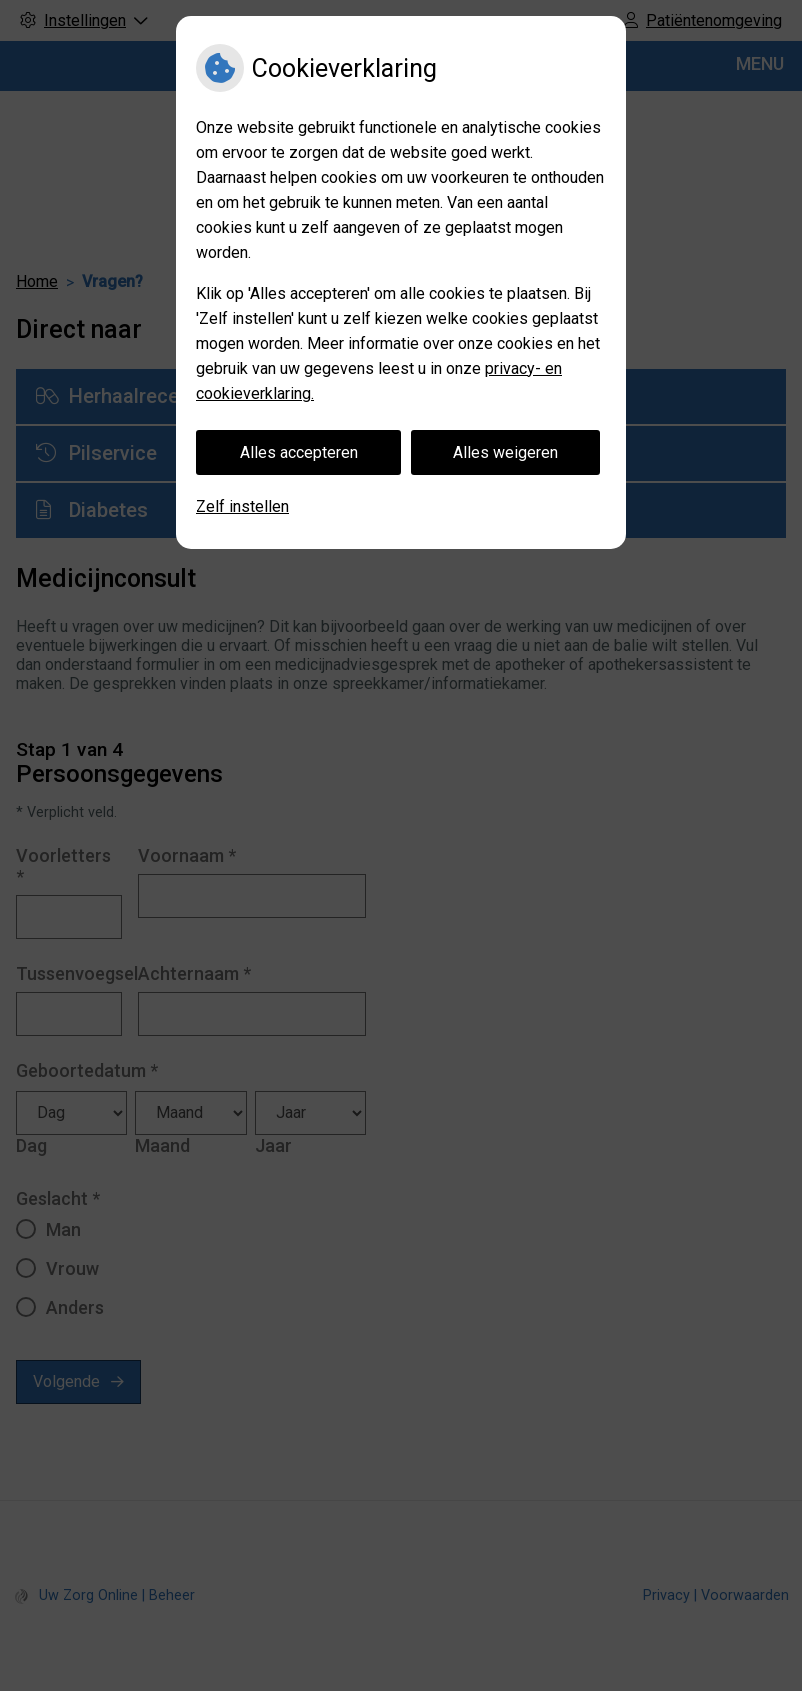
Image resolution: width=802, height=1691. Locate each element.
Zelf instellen (242, 506)
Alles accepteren (299, 452)
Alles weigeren (505, 452)
